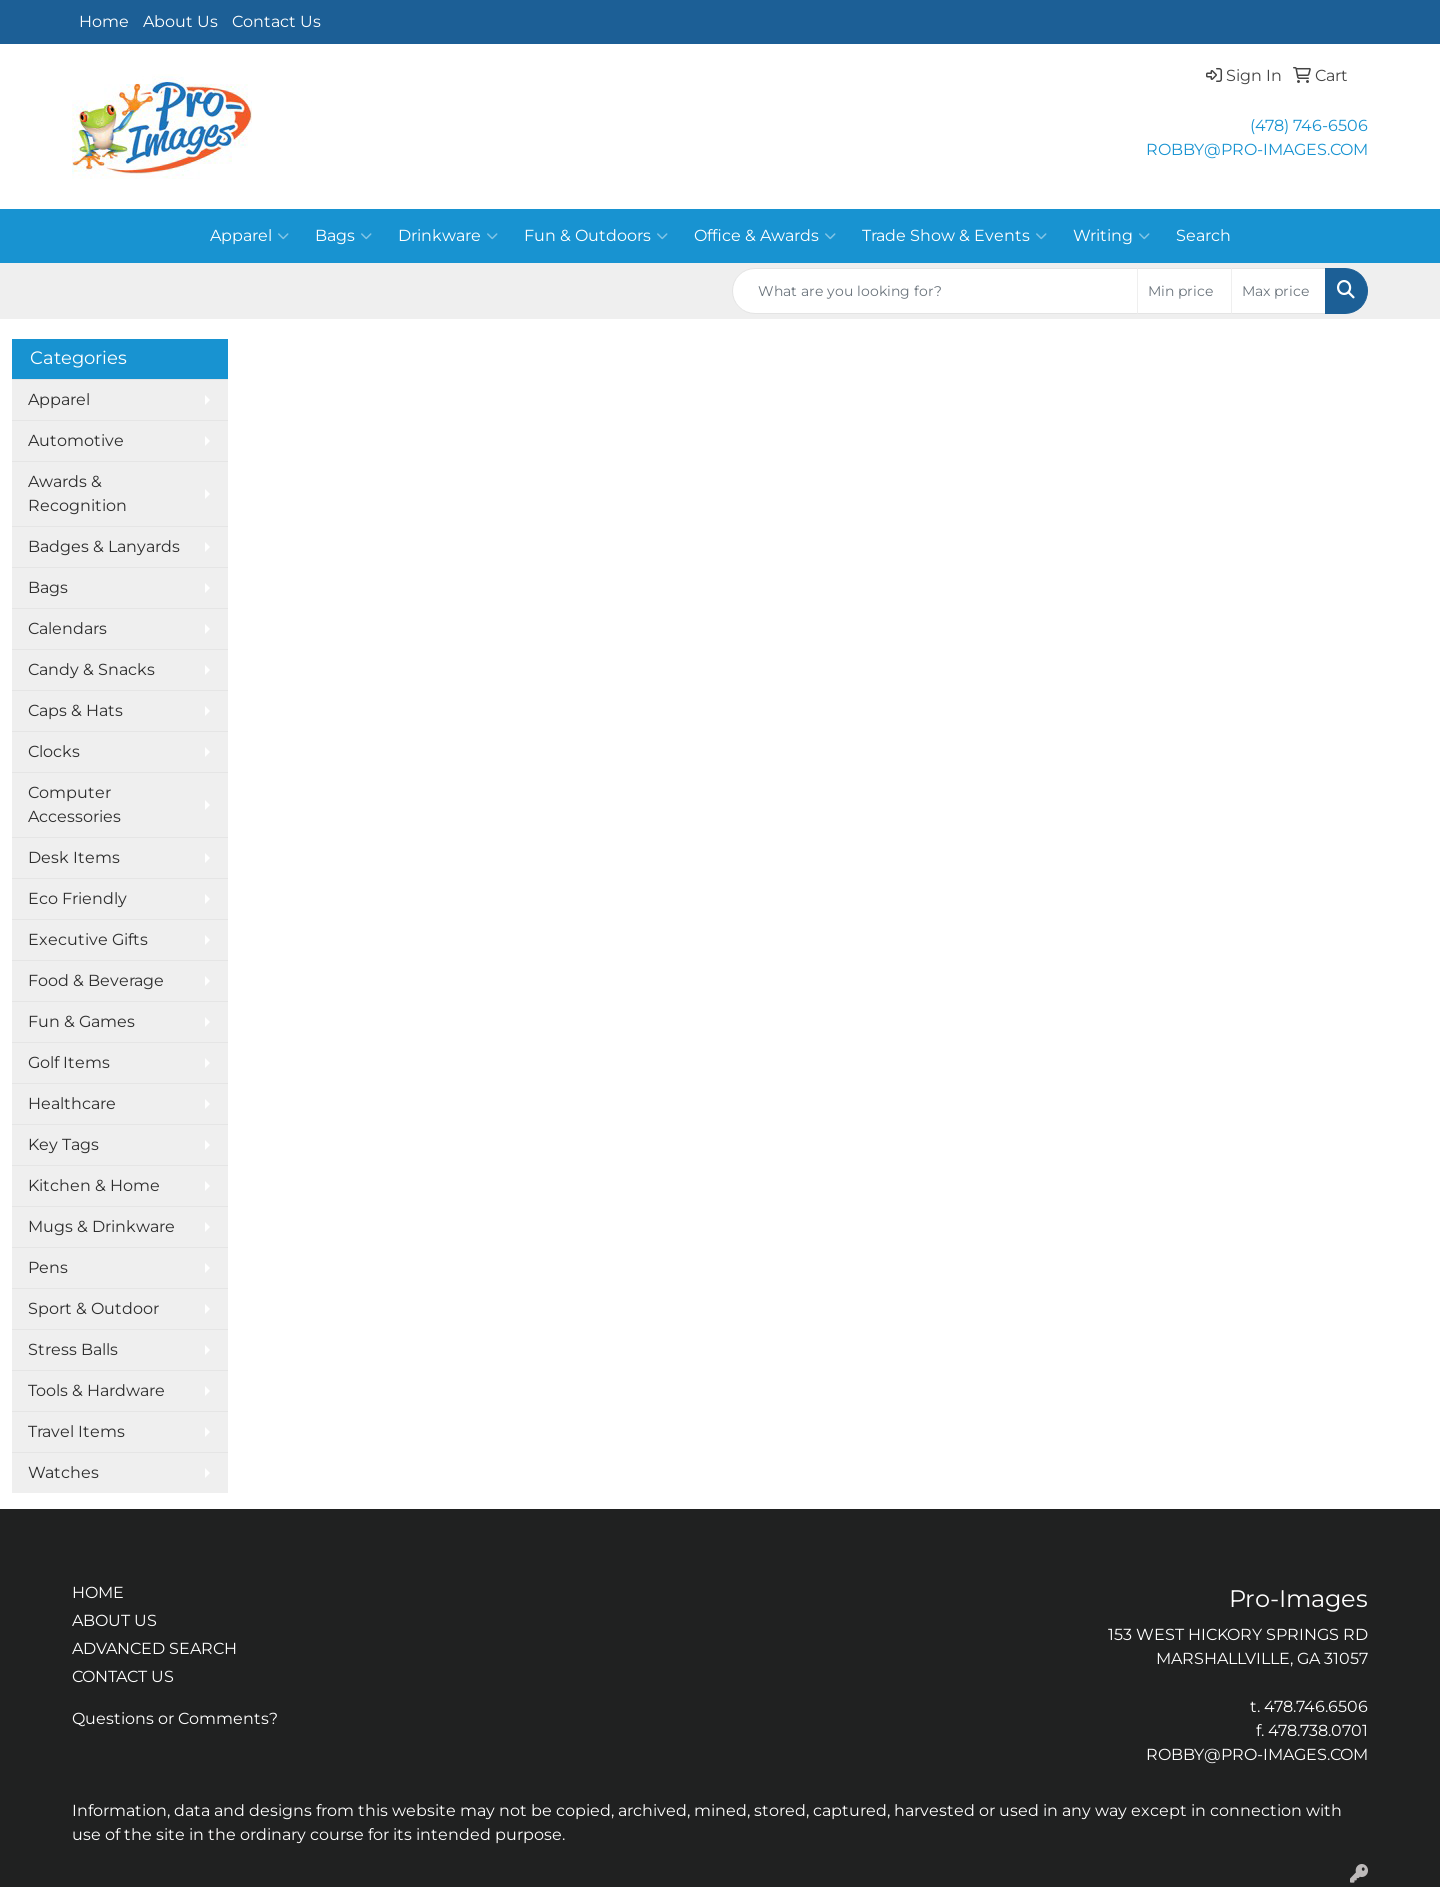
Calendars (67, 628)
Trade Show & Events (954, 236)
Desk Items (74, 857)
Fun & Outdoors (596, 236)
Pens (48, 1267)
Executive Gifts (88, 939)
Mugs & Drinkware (101, 1226)
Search (1203, 235)
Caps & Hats (75, 710)
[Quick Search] (935, 291)
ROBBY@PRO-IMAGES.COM (1257, 149)
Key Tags (63, 1144)
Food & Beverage (96, 980)
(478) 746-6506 (1309, 125)
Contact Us (276, 21)
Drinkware (448, 236)
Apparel (249, 236)
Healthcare (72, 1103)
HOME (98, 1592)
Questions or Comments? (175, 1718)
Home (104, 21)
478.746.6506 (1316, 1706)
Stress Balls (73, 1349)
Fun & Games (81, 1021)
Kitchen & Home (94, 1185)
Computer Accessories (74, 804)
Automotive (76, 440)
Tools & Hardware (96, 1390)
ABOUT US (114, 1620)
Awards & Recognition (77, 493)
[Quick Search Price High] (1278, 291)
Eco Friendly (77, 898)
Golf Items (69, 1062)
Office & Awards (765, 236)
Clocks (54, 751)
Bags (343, 236)
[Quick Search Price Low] (1184, 291)
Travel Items (76, 1431)
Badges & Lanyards (104, 546)
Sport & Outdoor (93, 1308)
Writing (1111, 236)
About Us (180, 21)
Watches (63, 1472)
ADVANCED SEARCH (154, 1648)
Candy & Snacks (91, 669)
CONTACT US (123, 1676)
